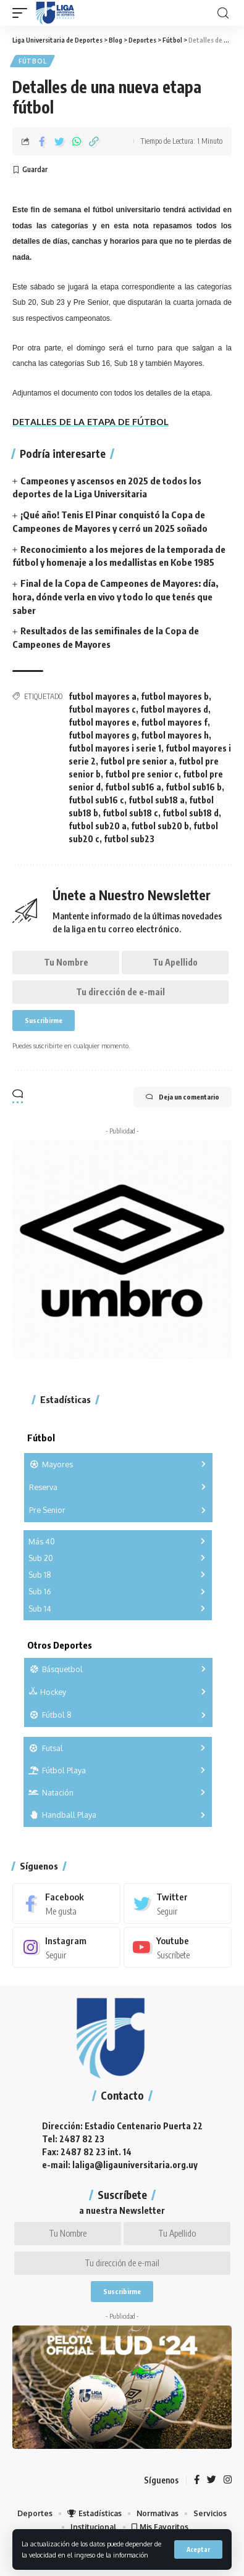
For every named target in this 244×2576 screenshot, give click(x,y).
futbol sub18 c (130, 813)
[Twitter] (178, 1903)
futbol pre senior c (142, 774)
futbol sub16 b (194, 787)
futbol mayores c (102, 709)
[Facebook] (66, 1903)
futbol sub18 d (190, 813)
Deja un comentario (182, 1097)
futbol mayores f (174, 722)
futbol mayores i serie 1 (115, 748)
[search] (223, 13)
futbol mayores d (174, 709)
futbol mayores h (175, 735)
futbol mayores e (103, 722)
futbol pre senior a (137, 761)
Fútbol (32, 61)
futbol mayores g (103, 735)
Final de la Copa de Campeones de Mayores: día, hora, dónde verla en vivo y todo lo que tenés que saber (115, 597)
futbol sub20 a (98, 826)
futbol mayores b (175, 696)
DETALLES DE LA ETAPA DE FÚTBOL (90, 422)
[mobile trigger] (22, 13)
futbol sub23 (129, 839)
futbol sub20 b (160, 826)
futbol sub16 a (133, 787)
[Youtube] (178, 1947)
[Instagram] (66, 1947)
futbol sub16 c (96, 800)
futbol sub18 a (156, 800)
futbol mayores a (103, 696)
